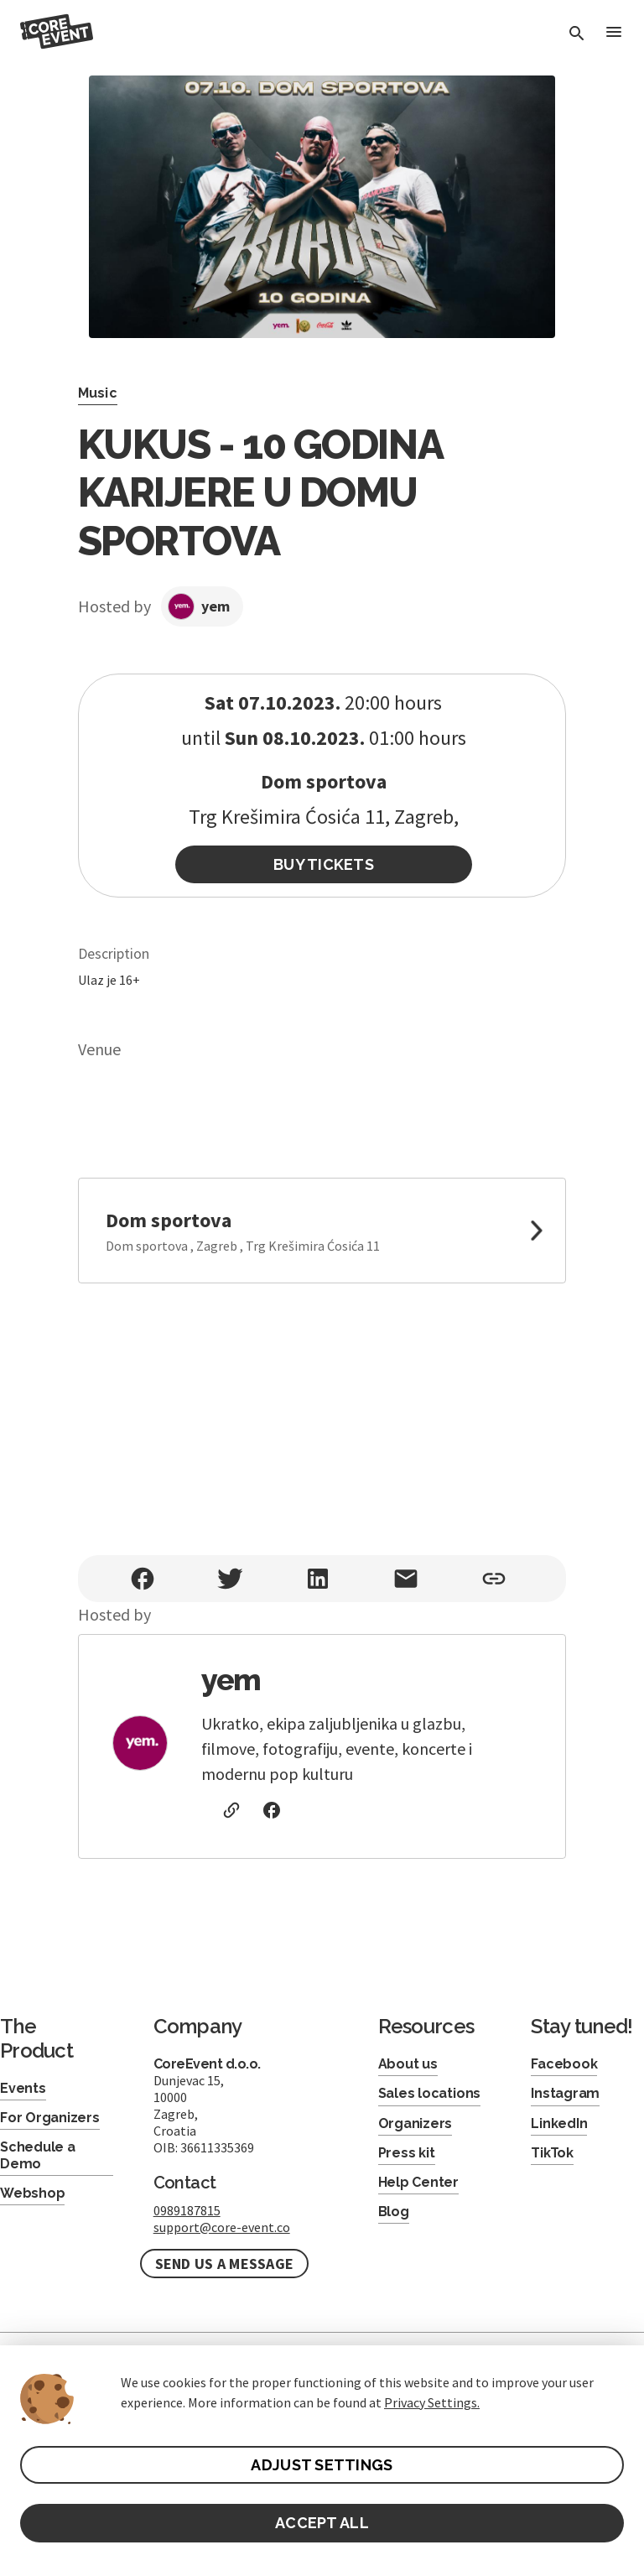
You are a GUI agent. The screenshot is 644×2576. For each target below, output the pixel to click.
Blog (393, 2212)
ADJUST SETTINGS (321, 2465)
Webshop (32, 2193)
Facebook (564, 2064)
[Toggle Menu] (614, 33)
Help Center (418, 2182)
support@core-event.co (221, 2227)
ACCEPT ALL (322, 2523)
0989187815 (187, 2210)
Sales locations (429, 2093)
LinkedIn (559, 2123)
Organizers (415, 2123)
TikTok (552, 2153)
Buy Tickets (323, 864)
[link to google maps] (322, 1231)
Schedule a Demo (37, 2155)
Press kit (406, 2153)
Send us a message (224, 2263)
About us (408, 2064)
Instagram (565, 2093)
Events (23, 2088)
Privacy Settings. (432, 2402)
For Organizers (50, 2118)
